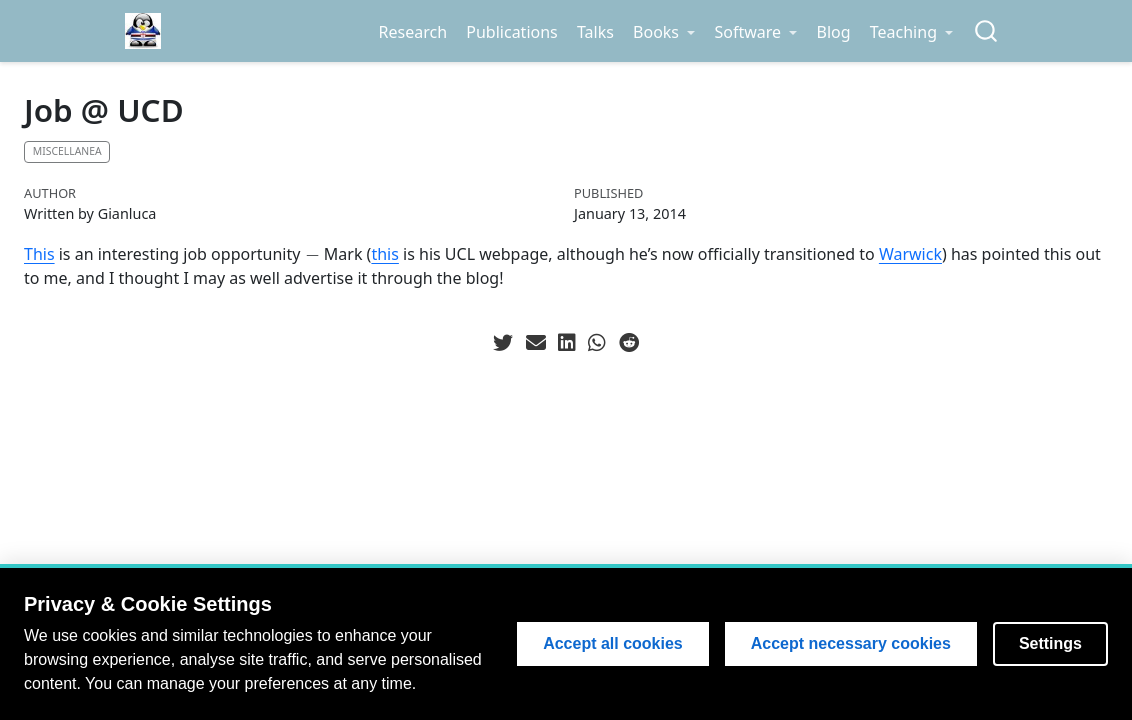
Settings (1050, 643)
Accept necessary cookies (851, 643)
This (39, 254)
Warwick (910, 254)
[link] (663, 32)
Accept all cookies (613, 643)
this (384, 254)
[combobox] (987, 31)
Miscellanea (67, 151)
